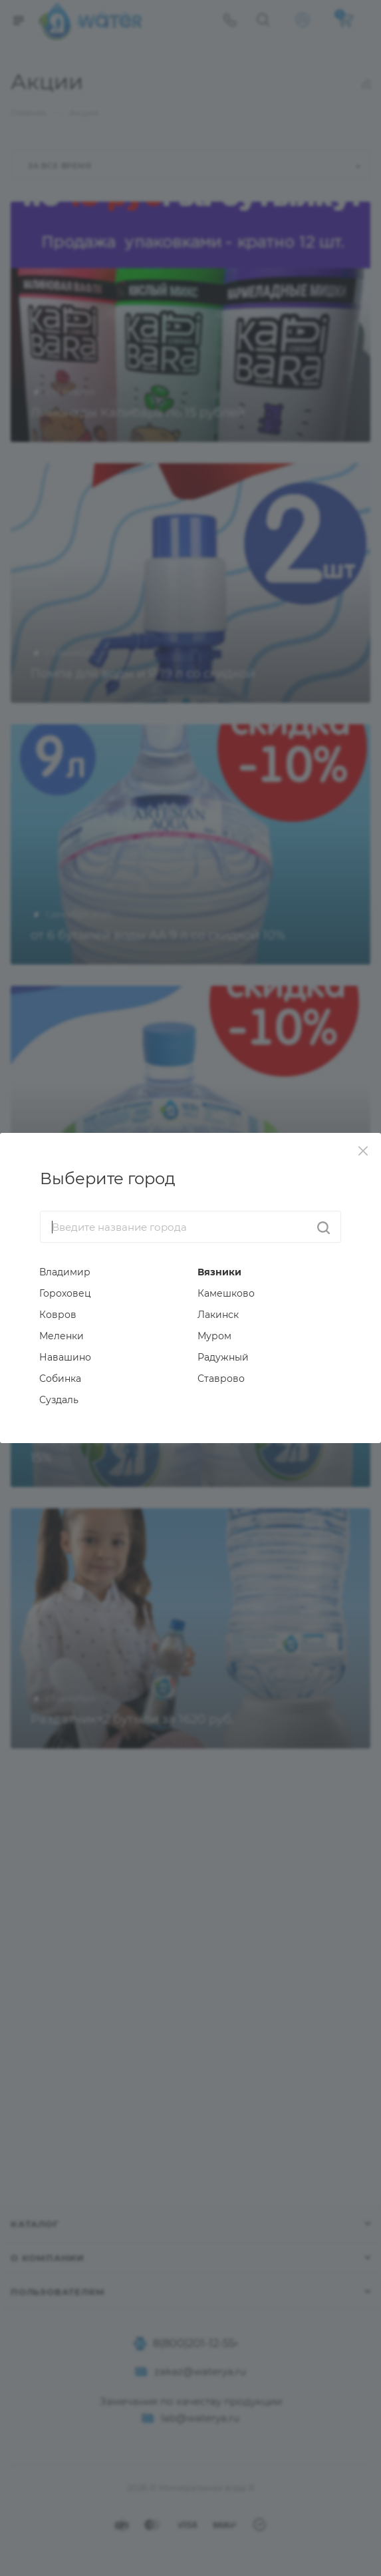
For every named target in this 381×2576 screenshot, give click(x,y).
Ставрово (221, 1379)
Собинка (60, 1379)
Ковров (57, 1315)
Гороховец (65, 1293)
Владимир (64, 1272)
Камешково (226, 1293)
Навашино (65, 1357)
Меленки (61, 1336)
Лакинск (218, 1315)
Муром (214, 1336)
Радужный (223, 1357)
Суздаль (58, 1400)
